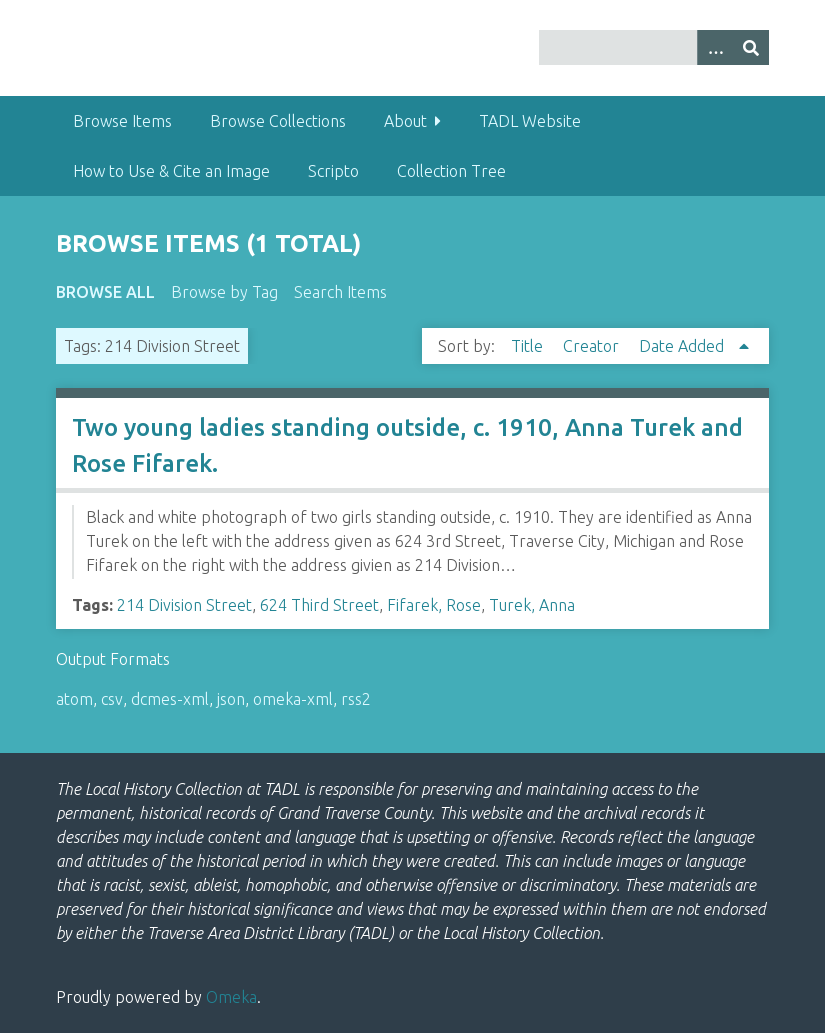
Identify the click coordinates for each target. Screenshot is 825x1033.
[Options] (715, 47)
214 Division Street (184, 605)
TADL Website (530, 121)
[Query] (654, 47)
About (405, 121)
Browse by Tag (224, 292)
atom (74, 699)
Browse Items (122, 121)
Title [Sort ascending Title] (529, 346)
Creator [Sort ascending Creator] (593, 346)
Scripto (333, 171)
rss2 (356, 699)
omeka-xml (293, 699)
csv (112, 699)
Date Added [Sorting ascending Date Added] (683, 346)
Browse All (105, 292)
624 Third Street (319, 605)
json (231, 699)
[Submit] (751, 47)
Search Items (340, 292)
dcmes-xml (170, 699)
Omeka (231, 997)
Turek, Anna (532, 605)
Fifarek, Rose (434, 605)
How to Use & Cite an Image (171, 171)
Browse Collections (278, 121)
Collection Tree (451, 171)
